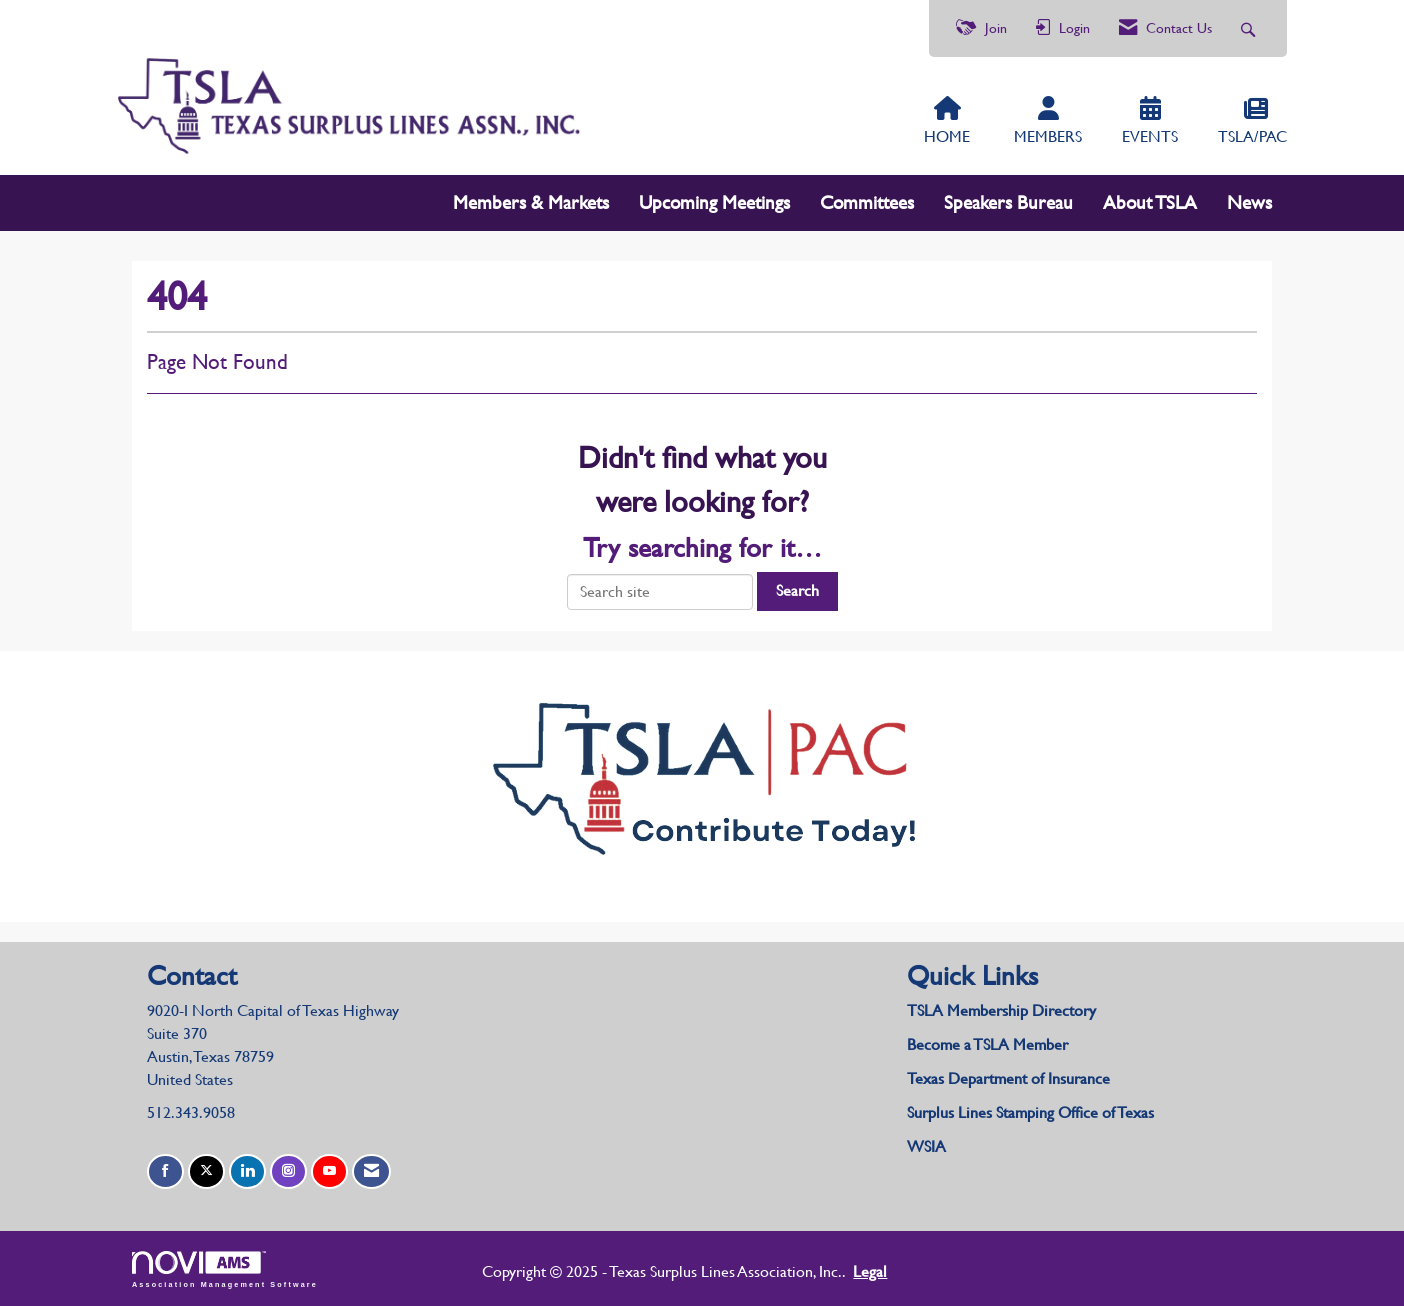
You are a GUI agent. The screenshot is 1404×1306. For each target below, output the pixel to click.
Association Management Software (225, 1269)
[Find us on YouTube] (329, 1171)
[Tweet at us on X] (206, 1171)
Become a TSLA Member (987, 1044)
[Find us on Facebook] (165, 1171)
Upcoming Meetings (714, 202)
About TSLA (1150, 202)
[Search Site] (1250, 28)
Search (797, 590)
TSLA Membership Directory (1001, 1010)
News (1249, 202)
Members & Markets (531, 202)
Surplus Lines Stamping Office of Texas (1030, 1112)
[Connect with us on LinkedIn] (247, 1171)
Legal (870, 1271)
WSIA (926, 1146)
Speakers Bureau (1008, 202)
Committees (867, 202)
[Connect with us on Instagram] (288, 1171)
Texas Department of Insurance (1010, 1078)
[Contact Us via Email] (371, 1171)
